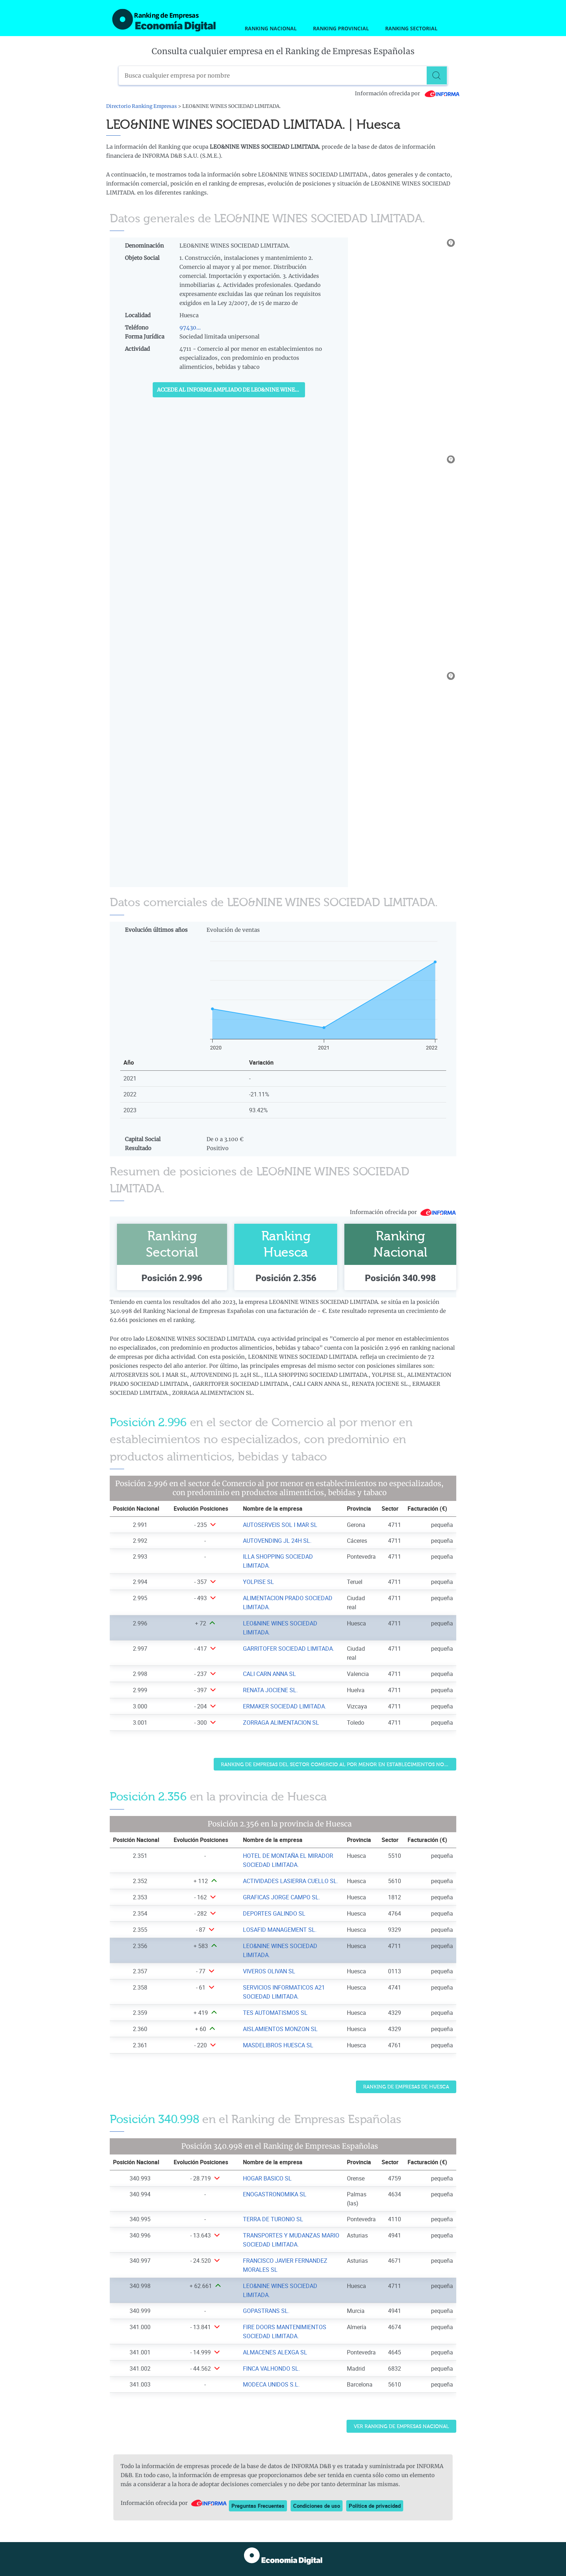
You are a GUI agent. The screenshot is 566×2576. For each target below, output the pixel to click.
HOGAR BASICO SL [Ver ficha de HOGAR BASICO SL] (267, 2178)
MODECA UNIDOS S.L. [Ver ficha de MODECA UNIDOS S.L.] (271, 2384)
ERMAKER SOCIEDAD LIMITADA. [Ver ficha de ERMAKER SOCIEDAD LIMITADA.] (284, 1706)
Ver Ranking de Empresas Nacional (401, 2426)
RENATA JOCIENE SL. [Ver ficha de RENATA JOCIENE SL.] (270, 1690)
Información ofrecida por (407, 93)
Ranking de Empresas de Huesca (406, 2087)
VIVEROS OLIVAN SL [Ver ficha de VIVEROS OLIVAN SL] (269, 1971)
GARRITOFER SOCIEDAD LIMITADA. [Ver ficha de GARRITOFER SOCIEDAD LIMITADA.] (288, 1648)
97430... (190, 327)
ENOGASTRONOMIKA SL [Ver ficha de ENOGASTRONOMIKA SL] (274, 2194)
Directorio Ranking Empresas (141, 106)
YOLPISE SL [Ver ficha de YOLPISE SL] (258, 1582)
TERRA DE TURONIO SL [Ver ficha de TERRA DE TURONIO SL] (273, 2219)
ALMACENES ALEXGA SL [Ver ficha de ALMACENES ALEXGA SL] (275, 2352)
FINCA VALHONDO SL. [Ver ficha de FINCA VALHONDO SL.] (271, 2368)
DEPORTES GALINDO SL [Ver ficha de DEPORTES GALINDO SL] (274, 1913)
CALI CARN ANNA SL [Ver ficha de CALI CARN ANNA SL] (269, 1674)
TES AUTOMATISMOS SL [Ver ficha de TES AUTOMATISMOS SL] (275, 2013)
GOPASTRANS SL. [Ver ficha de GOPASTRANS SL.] (266, 2311)
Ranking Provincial (341, 28)
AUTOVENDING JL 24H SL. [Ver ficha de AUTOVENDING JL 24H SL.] (277, 1541)
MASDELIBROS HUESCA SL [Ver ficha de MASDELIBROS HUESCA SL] (278, 2045)
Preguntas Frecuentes (257, 2505)
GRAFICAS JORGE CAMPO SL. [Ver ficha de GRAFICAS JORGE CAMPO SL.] (281, 1897)
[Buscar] (438, 75)
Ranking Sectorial (411, 28)
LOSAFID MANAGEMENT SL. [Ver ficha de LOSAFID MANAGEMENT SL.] (280, 1930)
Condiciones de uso (316, 2505)
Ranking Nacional (271, 28)
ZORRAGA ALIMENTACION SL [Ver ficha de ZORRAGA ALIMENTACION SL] (281, 1722)
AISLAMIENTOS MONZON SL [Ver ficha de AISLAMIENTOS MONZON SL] (280, 2029)
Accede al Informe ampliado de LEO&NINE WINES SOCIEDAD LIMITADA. (231, 390)
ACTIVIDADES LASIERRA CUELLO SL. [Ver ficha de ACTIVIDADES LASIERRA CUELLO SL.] (290, 1881)
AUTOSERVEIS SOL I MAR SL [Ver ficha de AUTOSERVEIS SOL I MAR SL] (280, 1525)
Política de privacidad (375, 2505)
